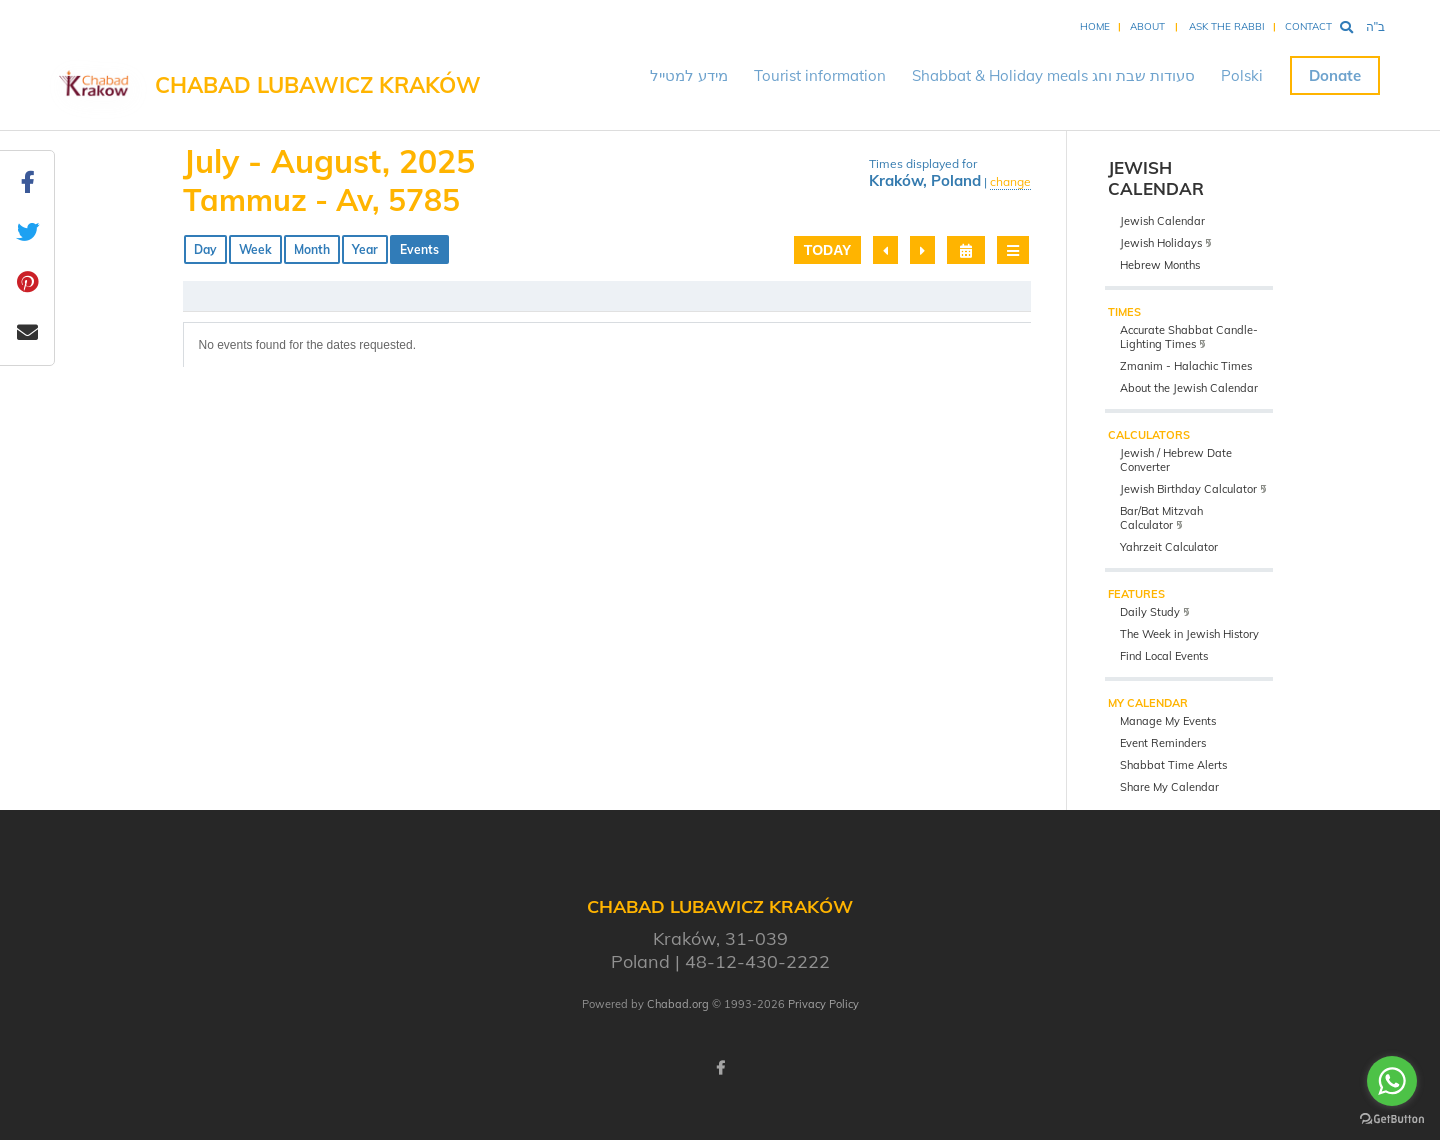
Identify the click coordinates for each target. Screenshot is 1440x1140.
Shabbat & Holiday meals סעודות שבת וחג (1053, 75)
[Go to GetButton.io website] (1392, 1119)
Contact (1308, 26)
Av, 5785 (398, 200)
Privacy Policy (823, 1004)
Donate (1335, 75)
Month (312, 249)
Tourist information (820, 75)
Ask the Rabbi (1227, 26)
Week (255, 249)
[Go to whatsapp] (1392, 1081)
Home (1095, 26)
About (1147, 26)
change (1010, 181)
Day (205, 249)
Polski (1242, 75)
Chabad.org (678, 1004)
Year (365, 249)
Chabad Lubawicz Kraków (318, 85)
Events (419, 249)
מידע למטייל (689, 75)
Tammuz (245, 200)
